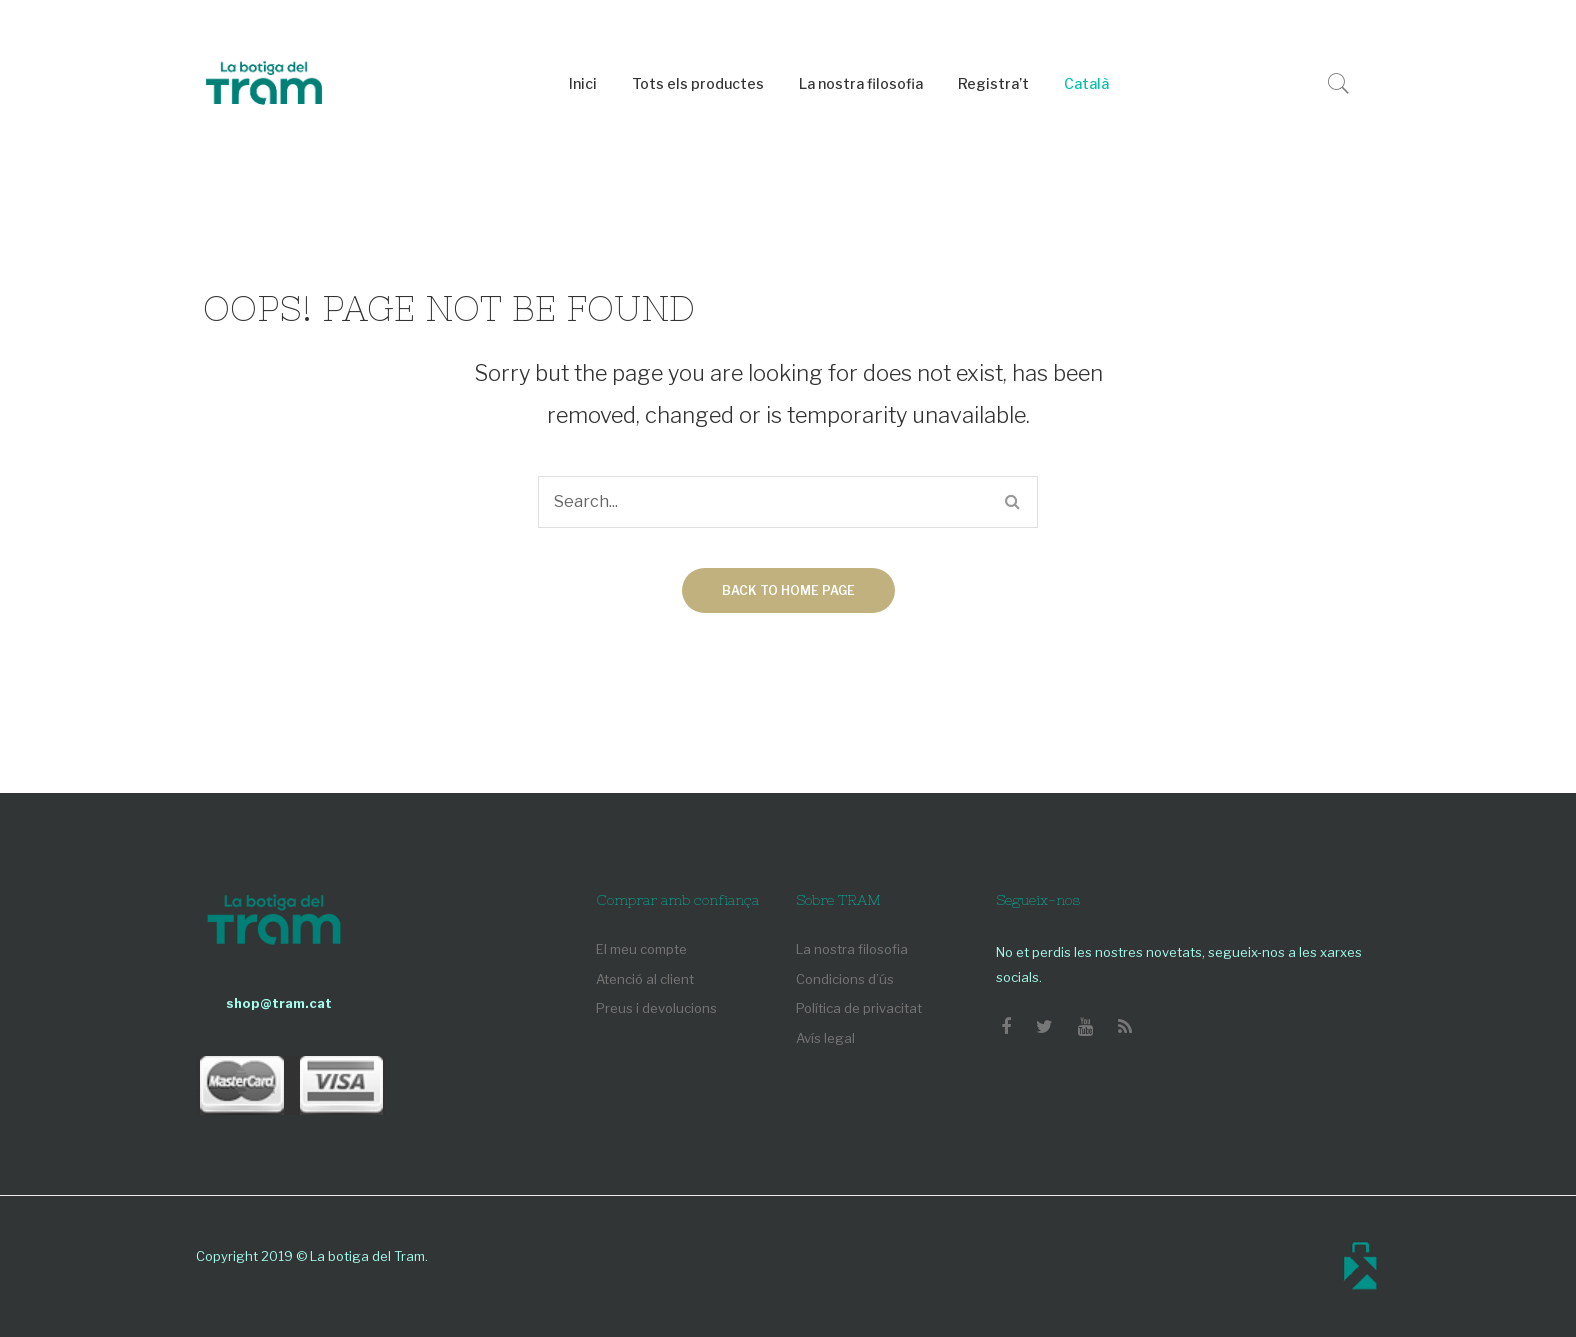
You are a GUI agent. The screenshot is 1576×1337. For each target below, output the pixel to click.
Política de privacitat (859, 1008)
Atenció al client (645, 979)
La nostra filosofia (852, 949)
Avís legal (825, 1038)
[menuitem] (583, 84)
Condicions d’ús (845, 979)
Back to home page (788, 590)
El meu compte (641, 949)
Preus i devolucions (656, 1008)
